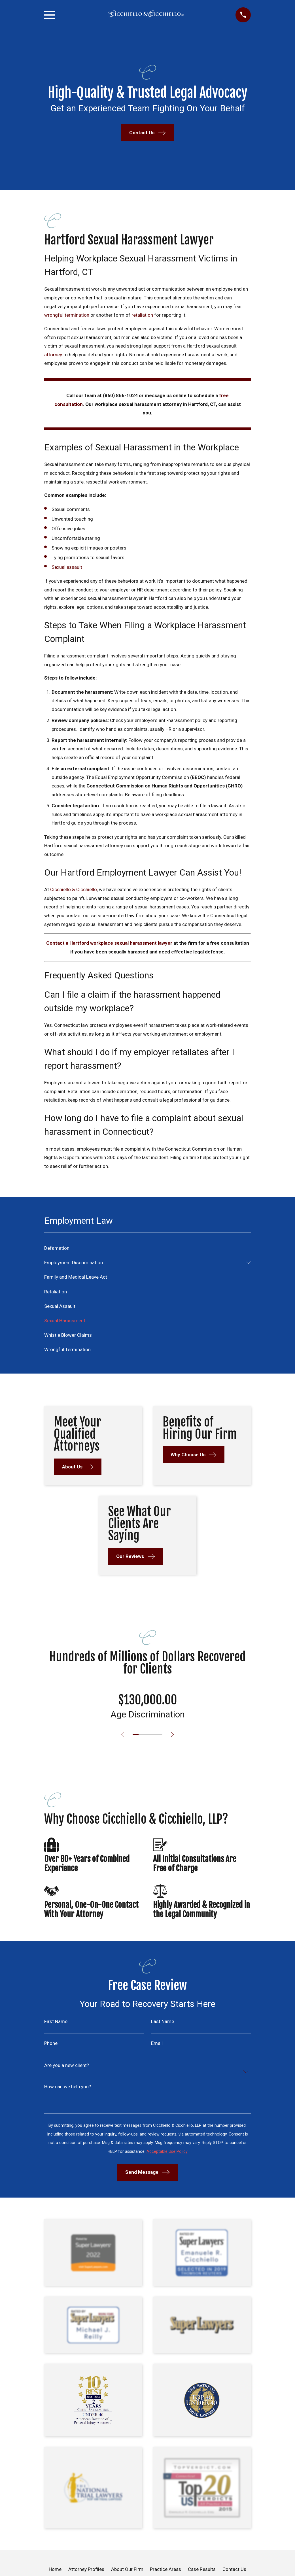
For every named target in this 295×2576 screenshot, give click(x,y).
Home (55, 2569)
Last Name (162, 2021)
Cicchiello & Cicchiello (73, 889)
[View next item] (174, 1734)
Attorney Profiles (86, 2569)
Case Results (202, 2569)
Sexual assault (67, 567)
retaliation (142, 315)
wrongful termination (66, 315)
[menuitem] (147, 1248)
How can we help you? (67, 2086)
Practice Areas (165, 2569)
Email (157, 2043)
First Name (55, 2021)
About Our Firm (127, 2569)
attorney (53, 354)
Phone (51, 2043)
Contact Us (234, 2569)
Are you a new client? (66, 2065)
